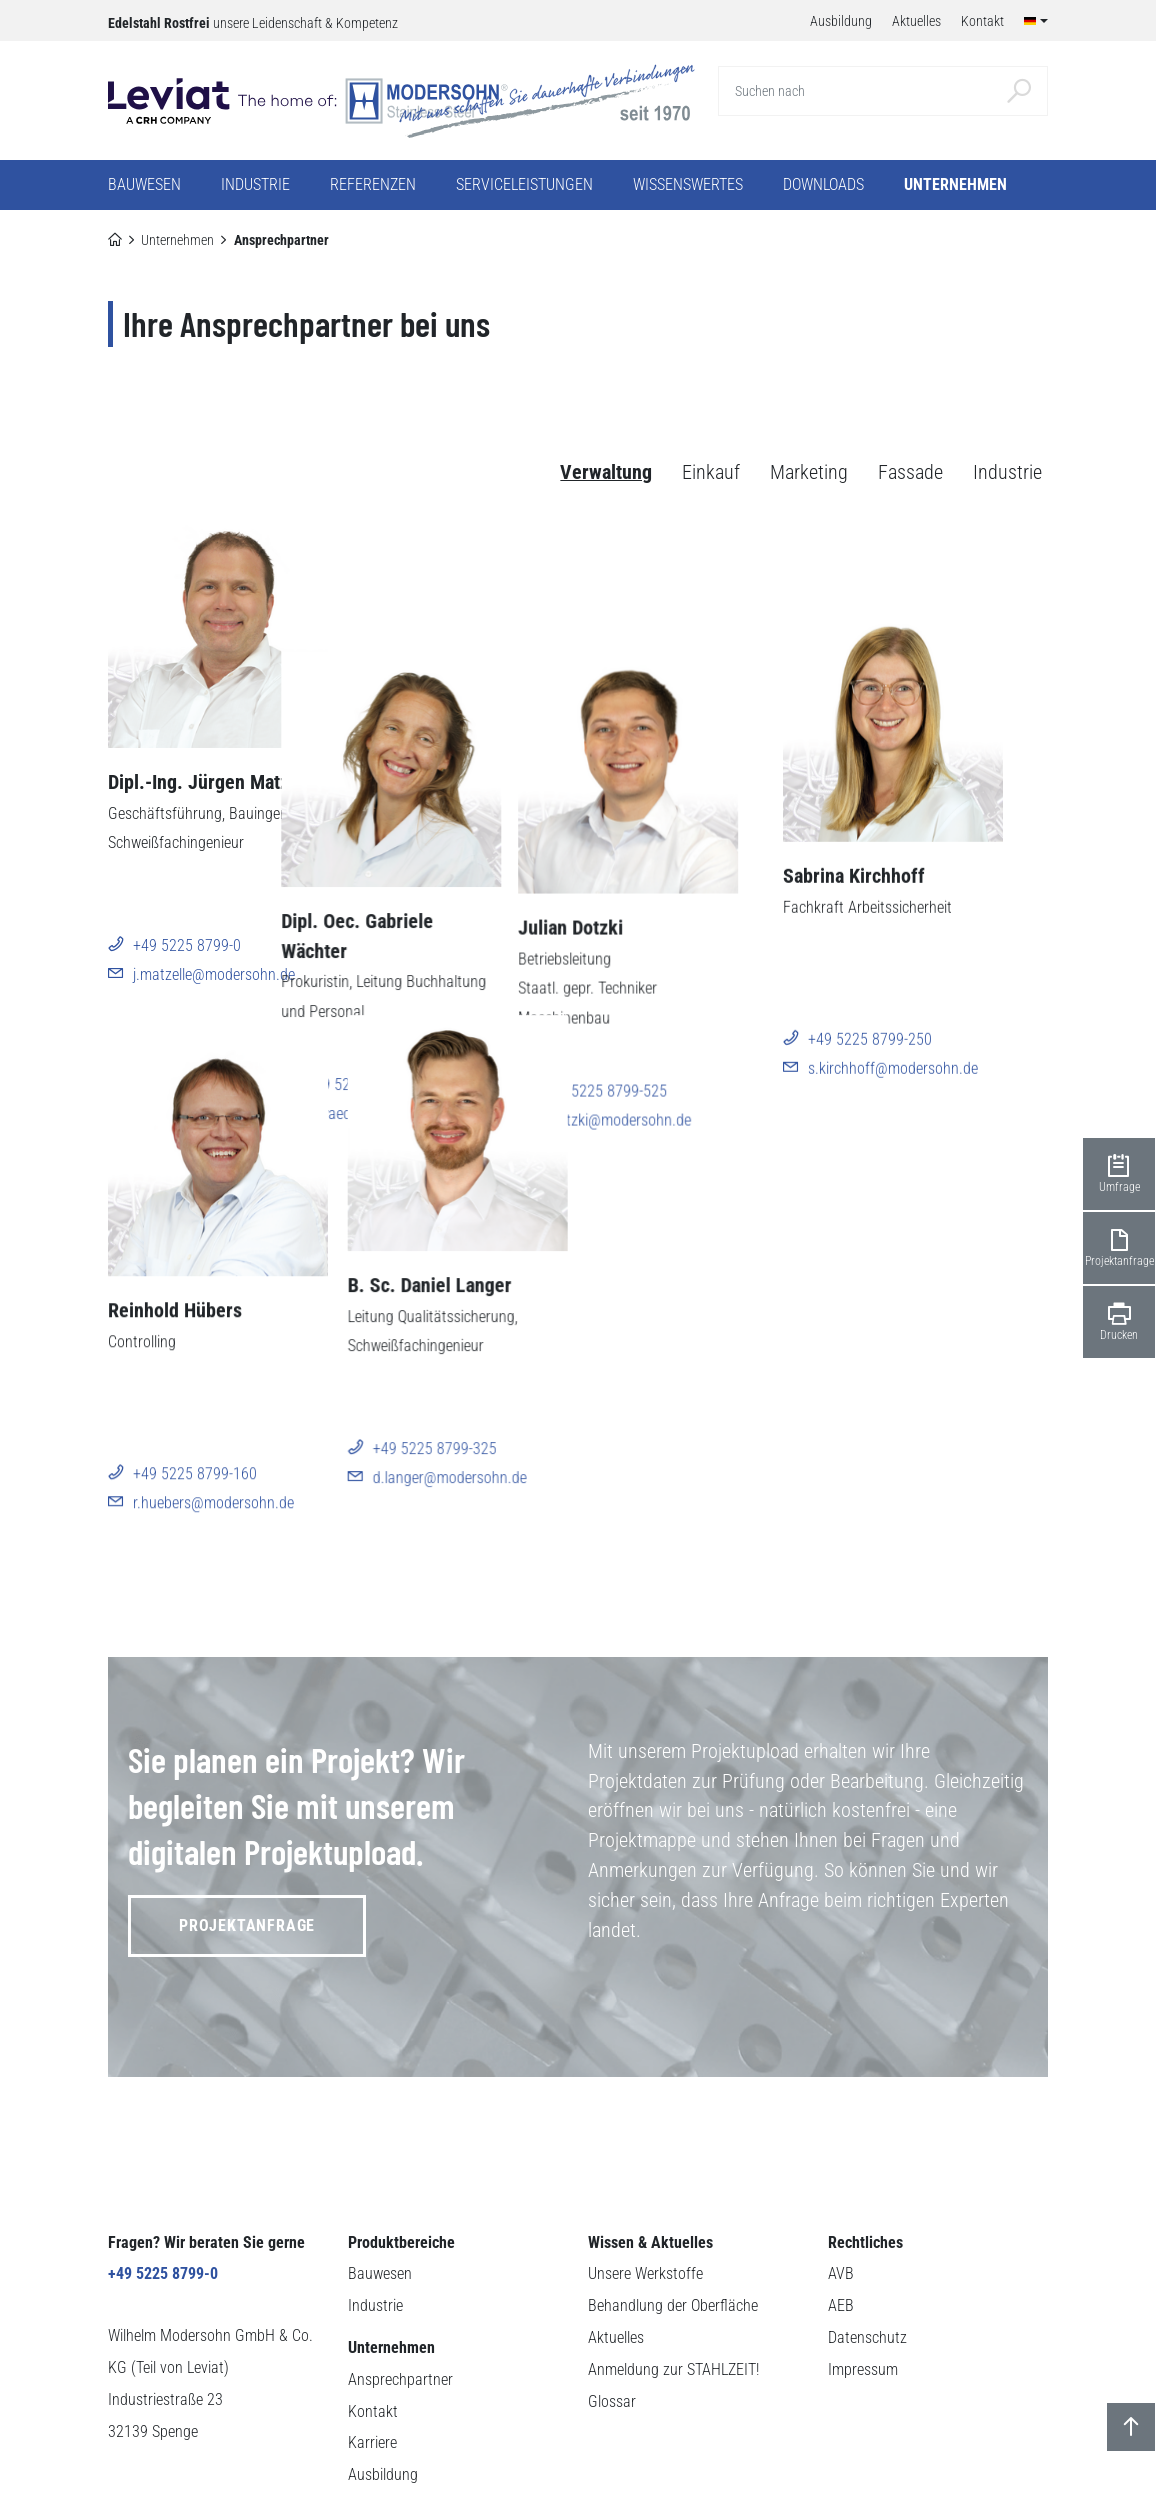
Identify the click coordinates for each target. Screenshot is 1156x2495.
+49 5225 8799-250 (915, 945)
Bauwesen (380, 2173)
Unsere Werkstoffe (645, 2173)
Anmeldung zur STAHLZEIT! (673, 2269)
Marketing (809, 473)
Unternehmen (177, 240)
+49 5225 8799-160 (195, 1445)
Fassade (910, 473)
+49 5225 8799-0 (187, 945)
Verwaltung (606, 473)
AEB (841, 2205)
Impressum (863, 2269)
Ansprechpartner (400, 2279)
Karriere (372, 2342)
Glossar (612, 2301)
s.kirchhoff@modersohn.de (938, 974)
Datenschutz (867, 2237)
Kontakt (373, 2311)
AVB (841, 2173)
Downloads (823, 184)
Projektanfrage (247, 1825)
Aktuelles (616, 2237)
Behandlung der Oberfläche (673, 2205)
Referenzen (373, 184)
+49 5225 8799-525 (675, 945)
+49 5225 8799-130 (435, 945)
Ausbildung (383, 2374)
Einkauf (711, 473)
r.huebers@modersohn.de (213, 1474)
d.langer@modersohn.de (450, 1474)
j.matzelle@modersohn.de (214, 974)
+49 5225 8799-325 (435, 1445)
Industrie (1007, 473)
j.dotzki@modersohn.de (687, 974)
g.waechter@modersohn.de (459, 974)
